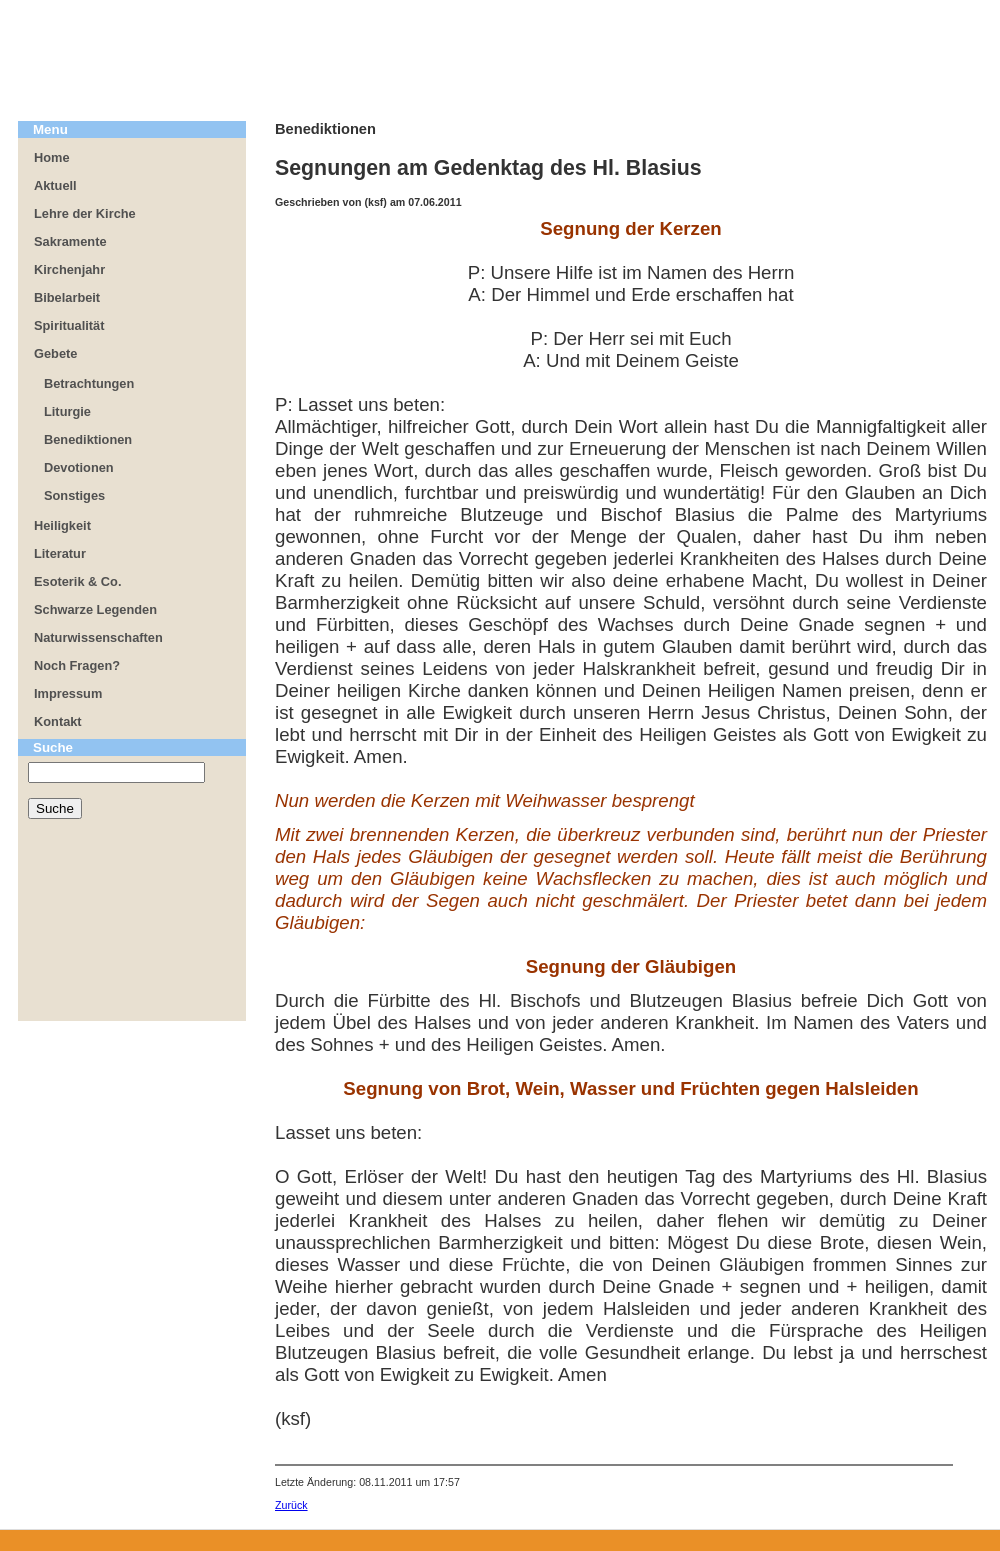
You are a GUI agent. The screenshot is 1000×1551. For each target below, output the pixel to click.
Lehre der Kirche (85, 213)
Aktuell (55, 185)
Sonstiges (74, 495)
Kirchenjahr (69, 269)
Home (52, 157)
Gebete (55, 353)
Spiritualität (69, 325)
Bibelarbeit (67, 297)
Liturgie (67, 411)
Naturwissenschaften (98, 637)
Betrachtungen (89, 383)
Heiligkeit (62, 525)
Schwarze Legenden (95, 609)
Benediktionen (88, 439)
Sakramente (70, 241)
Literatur (60, 553)
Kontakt (58, 721)
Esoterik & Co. (77, 581)
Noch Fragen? (77, 665)
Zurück (291, 1505)
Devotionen (79, 467)
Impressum (68, 693)
